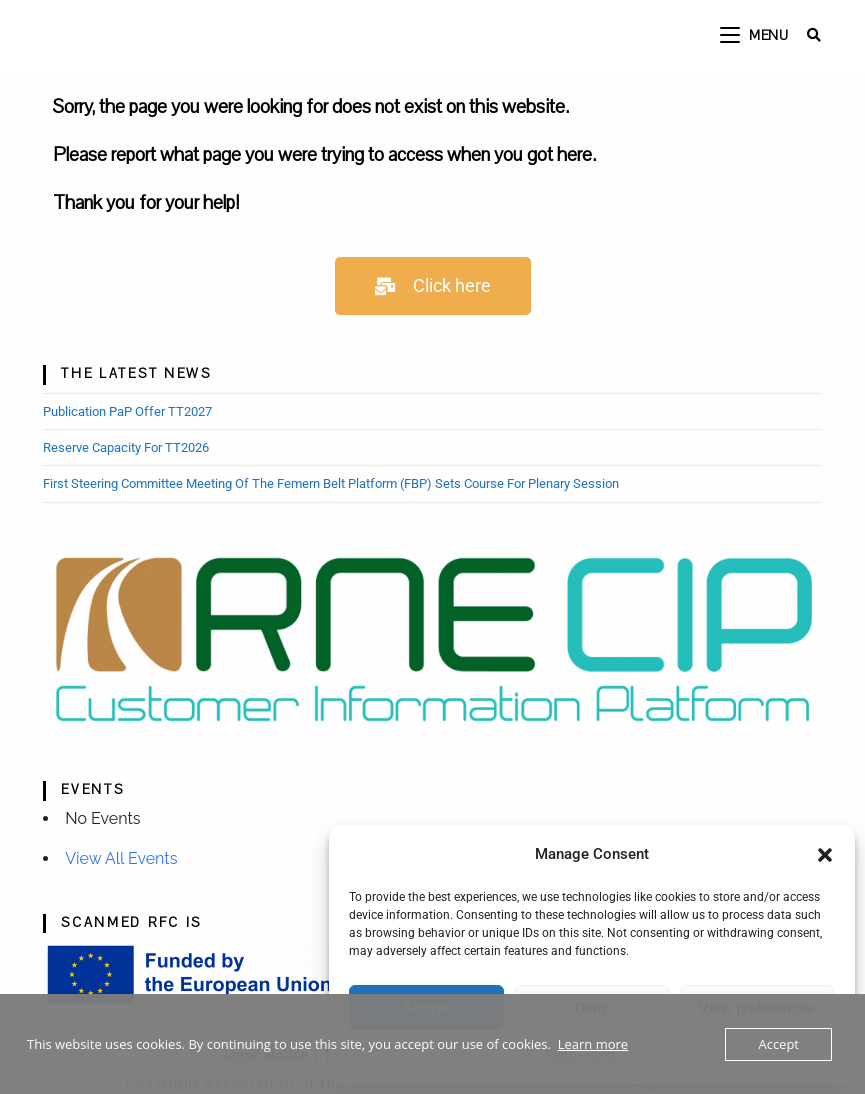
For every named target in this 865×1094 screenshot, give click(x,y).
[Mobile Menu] (756, 36)
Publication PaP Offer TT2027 (127, 411)
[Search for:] (807, 36)
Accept (778, 1044)
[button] (825, 855)
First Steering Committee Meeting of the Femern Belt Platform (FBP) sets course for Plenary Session (331, 483)
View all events (121, 858)
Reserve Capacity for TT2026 (126, 447)
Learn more (593, 1044)
